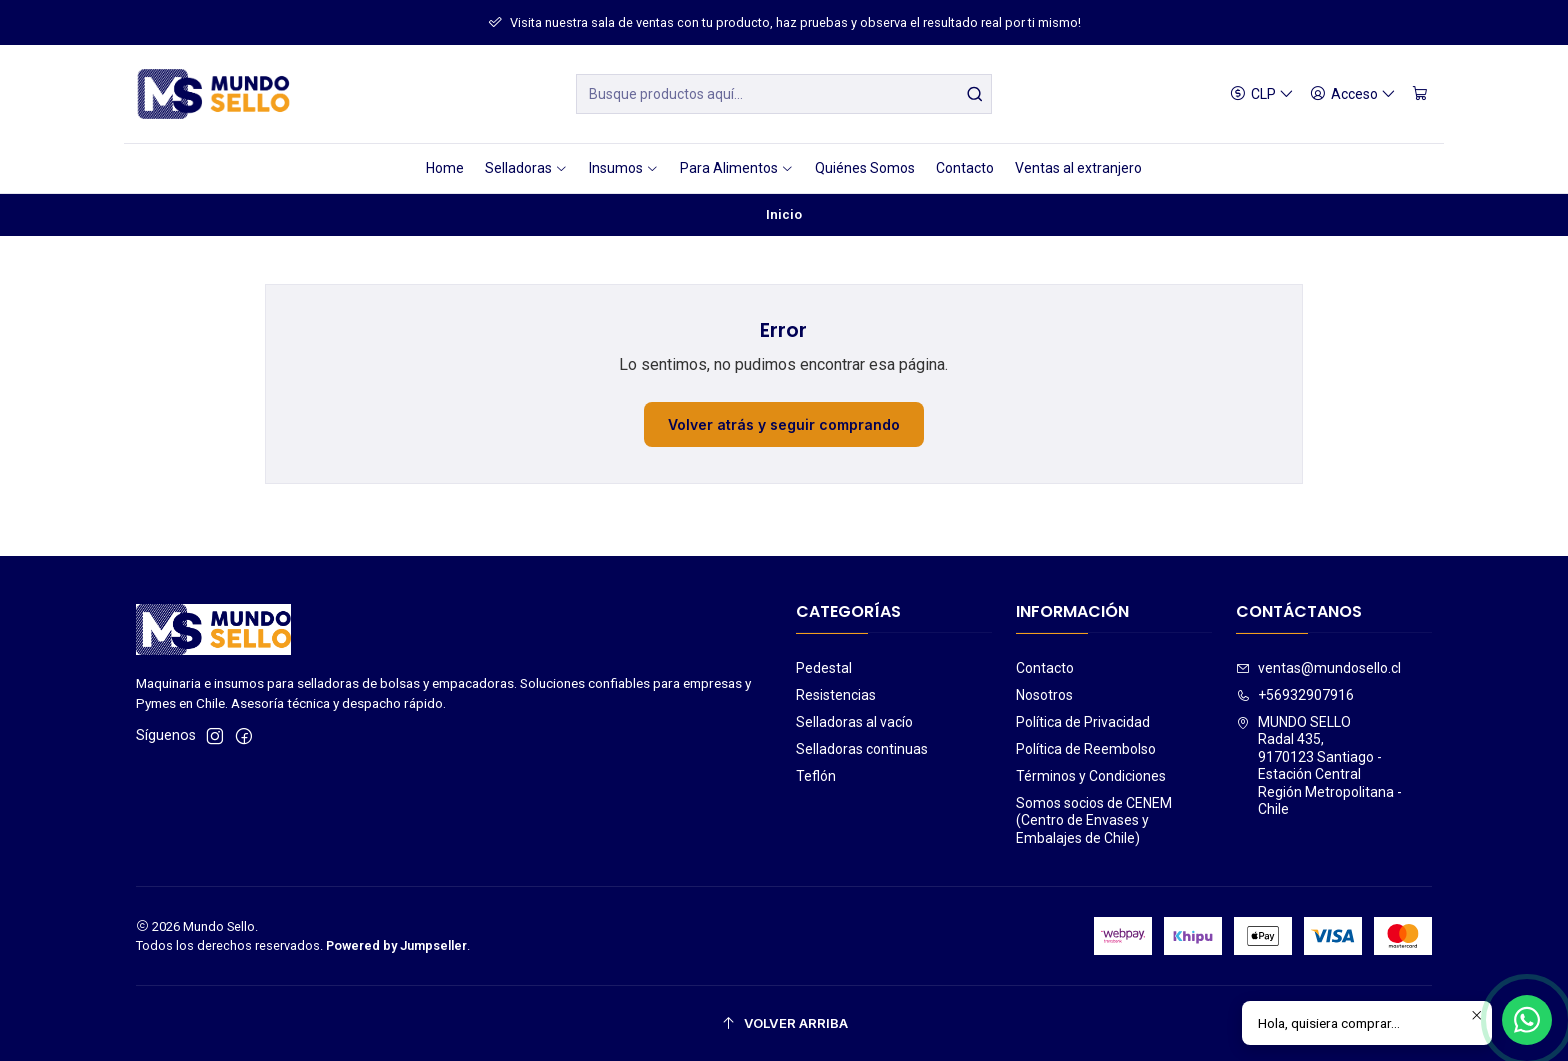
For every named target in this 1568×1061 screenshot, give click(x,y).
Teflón (816, 776)
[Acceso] (1353, 94)
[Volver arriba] (784, 1023)
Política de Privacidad (1083, 722)
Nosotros (1044, 695)
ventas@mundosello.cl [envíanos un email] (1318, 668)
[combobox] (784, 94)
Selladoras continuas (862, 749)
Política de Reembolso (1086, 749)
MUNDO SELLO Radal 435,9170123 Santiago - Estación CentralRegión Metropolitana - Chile (1319, 766)
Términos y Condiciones (1091, 776)
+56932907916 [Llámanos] (1295, 695)
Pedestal (824, 668)
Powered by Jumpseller (396, 945)
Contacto (1045, 668)
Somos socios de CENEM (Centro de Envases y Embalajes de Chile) (1094, 820)
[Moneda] (1262, 94)
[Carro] (1420, 94)
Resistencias (836, 695)
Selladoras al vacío (854, 722)
